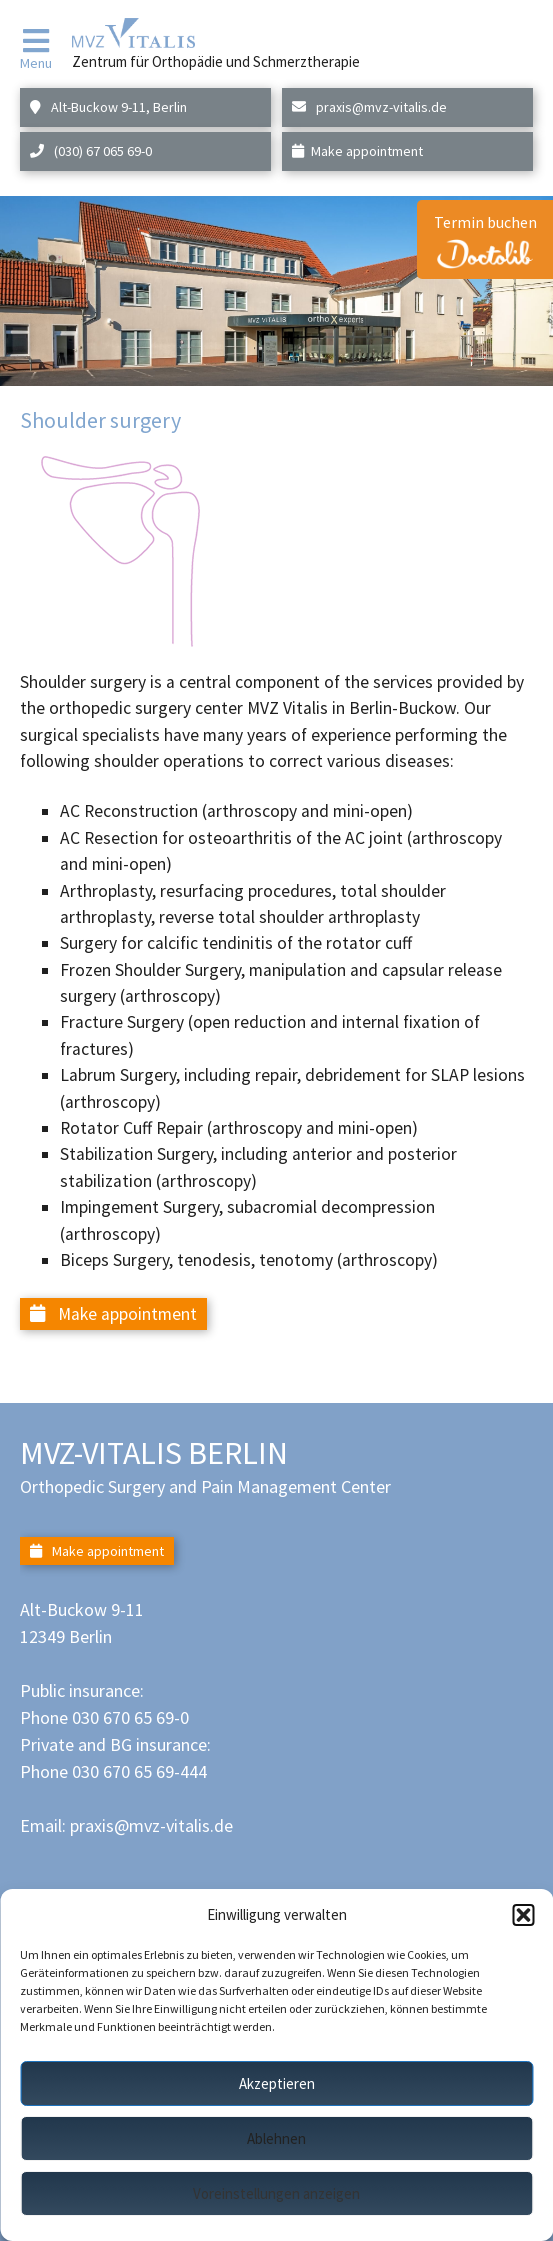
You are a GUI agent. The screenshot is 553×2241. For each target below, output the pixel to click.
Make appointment (357, 151)
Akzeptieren (277, 2083)
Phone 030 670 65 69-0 (104, 1717)
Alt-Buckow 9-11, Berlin (108, 107)
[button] (523, 1915)
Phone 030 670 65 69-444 (113, 1771)
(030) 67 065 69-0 (91, 151)
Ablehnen (276, 2138)
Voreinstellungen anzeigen (276, 2193)
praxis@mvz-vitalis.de (369, 107)
